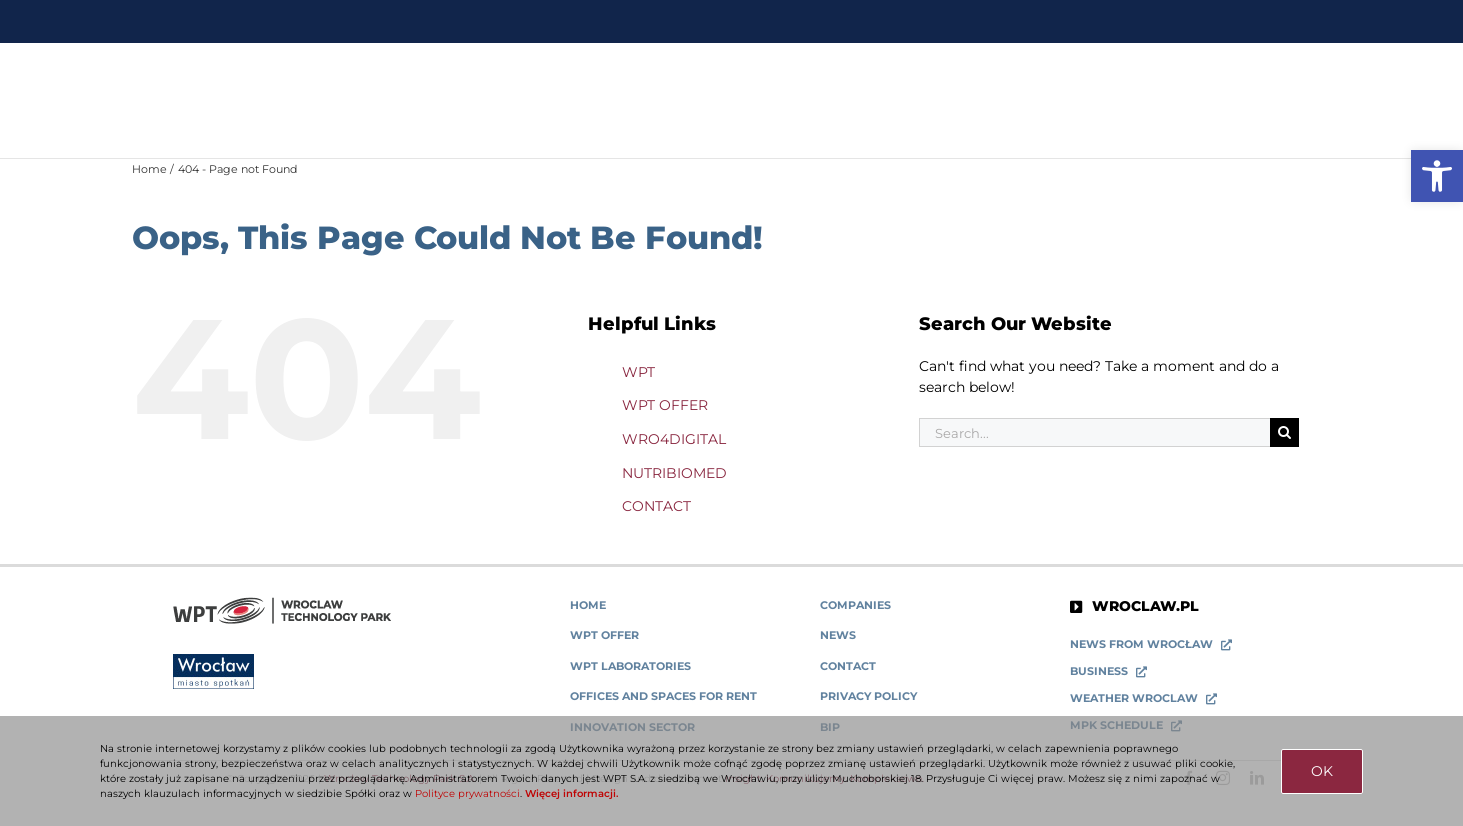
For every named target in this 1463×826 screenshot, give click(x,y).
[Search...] (1094, 432)
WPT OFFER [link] (665, 405)
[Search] (1284, 432)
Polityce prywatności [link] (467, 793)
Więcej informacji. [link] (571, 793)
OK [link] (1322, 771)
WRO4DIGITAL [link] (674, 439)
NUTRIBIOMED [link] (674, 473)
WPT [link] (638, 372)
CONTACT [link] (656, 506)
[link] (1437, 176)
